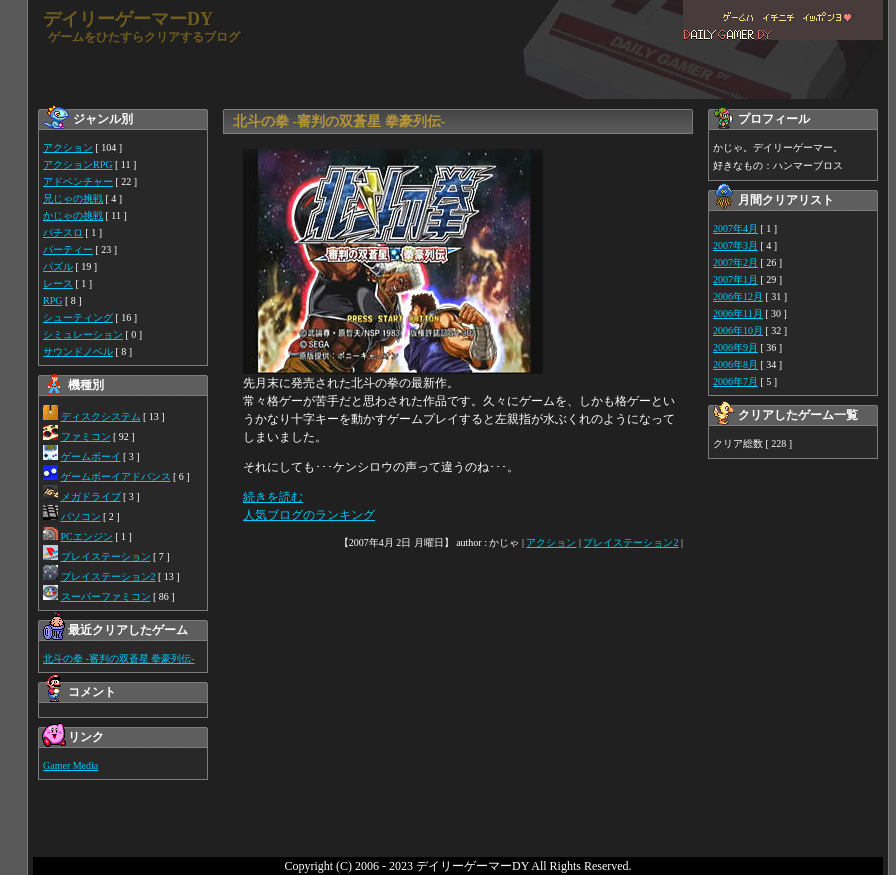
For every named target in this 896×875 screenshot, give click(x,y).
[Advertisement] (460, 712)
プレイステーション (106, 556)
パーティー (68, 249)
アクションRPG (77, 164)
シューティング (78, 317)
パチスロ (63, 232)
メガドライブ (91, 496)
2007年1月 (735, 279)
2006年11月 (738, 313)
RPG (52, 300)
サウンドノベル (78, 351)
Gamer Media (70, 765)
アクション (68, 147)
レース (58, 283)
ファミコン (86, 436)
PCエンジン (87, 536)
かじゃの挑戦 (73, 215)
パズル (58, 266)
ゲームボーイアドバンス (116, 476)
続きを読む (273, 497)
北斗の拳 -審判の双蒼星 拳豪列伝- (119, 658)
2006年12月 (738, 296)
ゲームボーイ (91, 456)
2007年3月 (735, 245)
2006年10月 (738, 330)
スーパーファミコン (106, 596)
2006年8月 (735, 364)
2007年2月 (735, 262)
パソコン (81, 516)
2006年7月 (735, 381)
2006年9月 (735, 347)
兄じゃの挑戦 (73, 198)
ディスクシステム (101, 416)
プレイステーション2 (108, 576)
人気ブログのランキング (309, 515)
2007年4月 (735, 228)
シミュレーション (83, 334)
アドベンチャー (78, 181)
